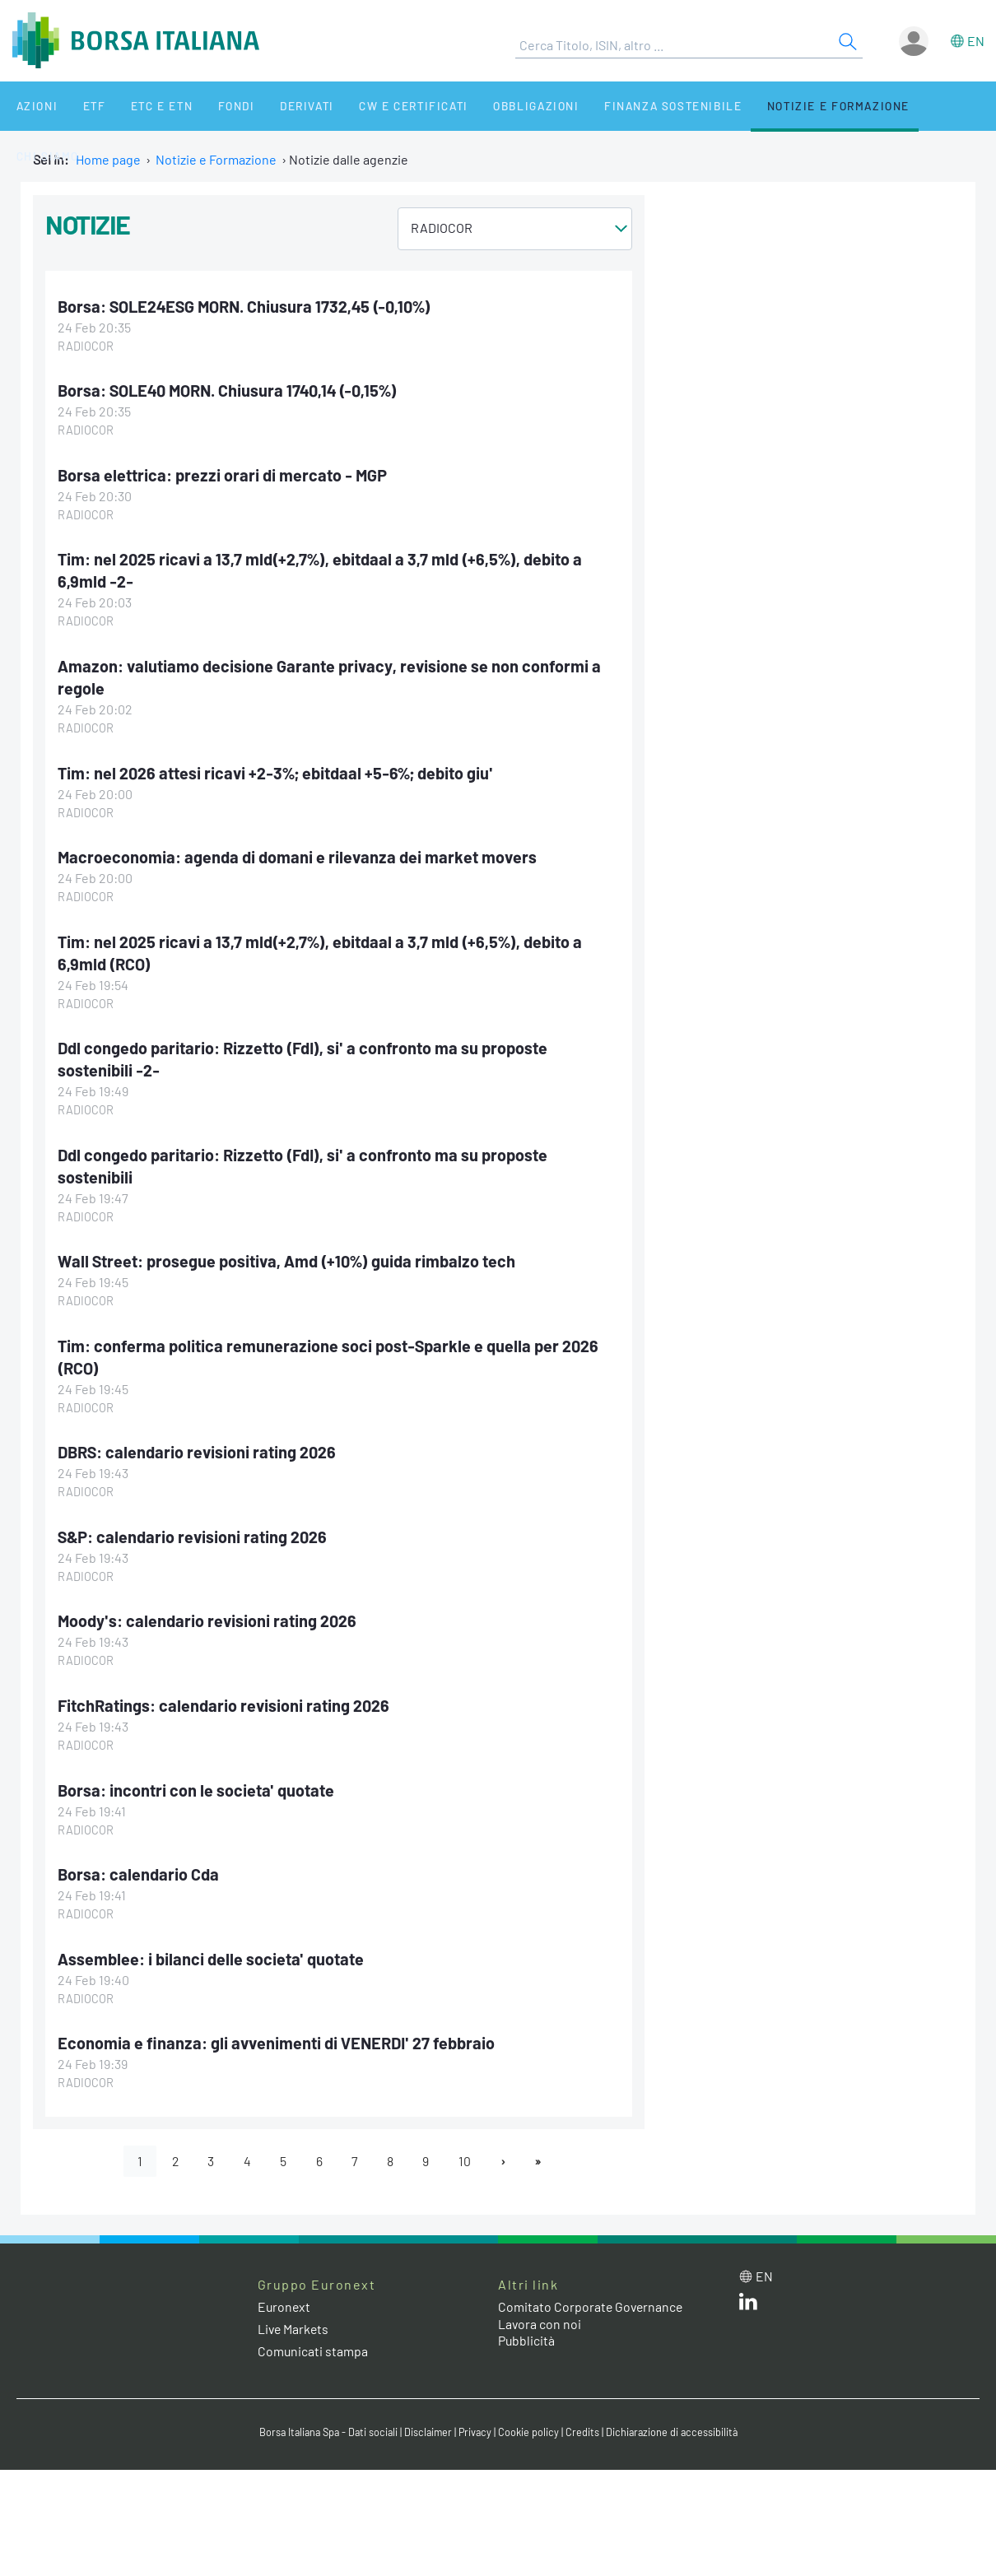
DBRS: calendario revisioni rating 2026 (197, 1443)
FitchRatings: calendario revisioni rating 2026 (224, 1694)
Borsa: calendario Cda (138, 1862)
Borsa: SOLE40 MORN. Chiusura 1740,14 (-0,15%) (230, 390)
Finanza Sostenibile (624, 106)
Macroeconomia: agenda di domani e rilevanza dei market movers (298, 853)
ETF (80, 106)
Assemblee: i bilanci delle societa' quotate (211, 1946)
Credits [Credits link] (585, 2419)
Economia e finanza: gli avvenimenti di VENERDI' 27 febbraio (279, 2030)
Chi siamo (908, 106)
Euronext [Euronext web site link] (285, 2293)
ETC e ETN (141, 106)
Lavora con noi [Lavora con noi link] (540, 2310)
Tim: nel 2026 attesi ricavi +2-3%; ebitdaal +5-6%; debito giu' (276, 769)
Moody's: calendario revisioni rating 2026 (208, 1610)
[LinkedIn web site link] (748, 2291)
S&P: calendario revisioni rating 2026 (193, 1527)
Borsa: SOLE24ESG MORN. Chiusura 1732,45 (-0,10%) (246, 306)
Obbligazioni (493, 106)
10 (467, 2147)
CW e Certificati (375, 106)
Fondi (209, 106)
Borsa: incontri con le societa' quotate (196, 1778)
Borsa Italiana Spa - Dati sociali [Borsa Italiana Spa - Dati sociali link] (325, 2419)
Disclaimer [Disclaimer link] (428, 2419)
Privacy (476, 2419)
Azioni (30, 106)
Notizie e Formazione (786, 106)
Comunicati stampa (313, 2338)
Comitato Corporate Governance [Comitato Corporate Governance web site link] (592, 2293)
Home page (108, 159)
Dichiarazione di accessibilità (675, 2419)
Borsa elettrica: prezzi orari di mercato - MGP (223, 474)
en (975, 41)
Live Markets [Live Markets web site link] (294, 2315)
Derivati (273, 106)
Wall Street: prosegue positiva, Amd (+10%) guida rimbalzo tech (288, 1253)
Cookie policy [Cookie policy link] (530, 2419)
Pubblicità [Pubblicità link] (527, 2328)
